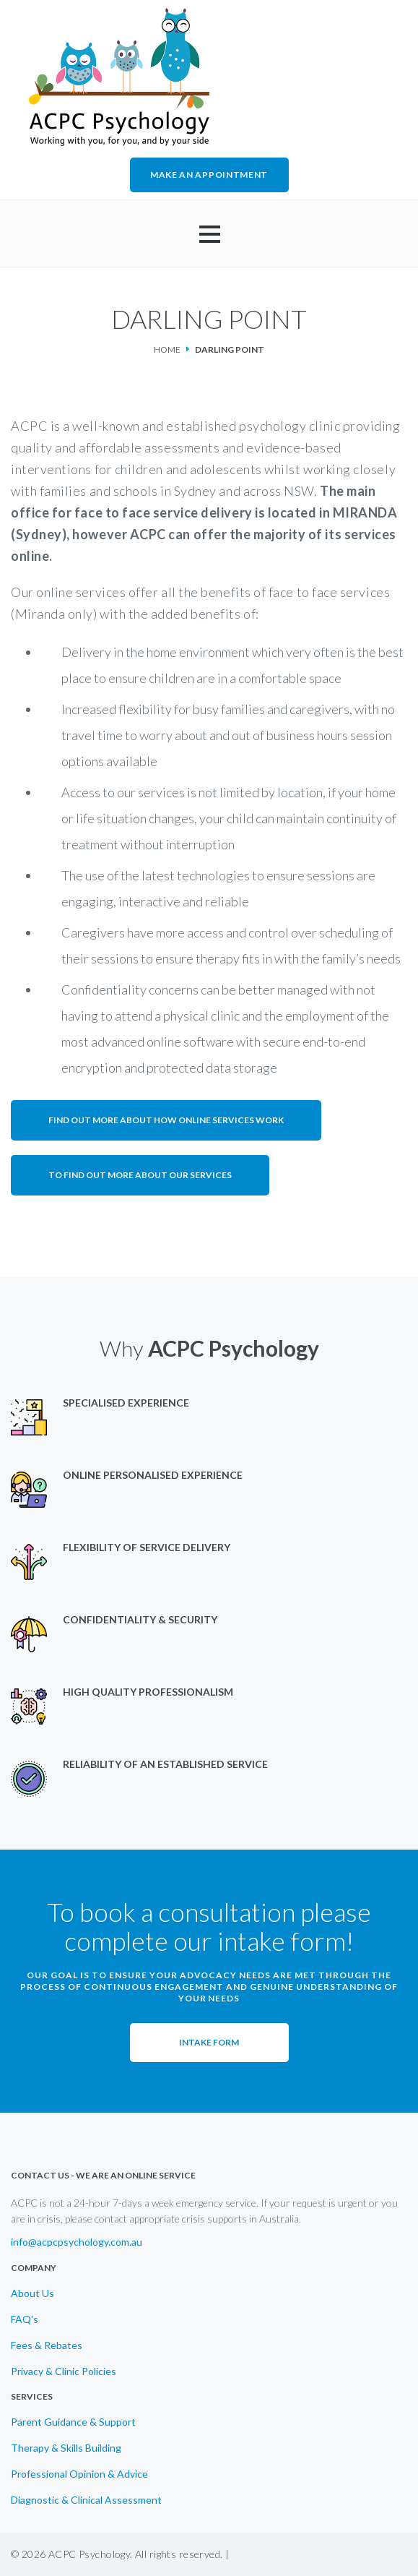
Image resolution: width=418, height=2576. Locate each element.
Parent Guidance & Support (73, 2422)
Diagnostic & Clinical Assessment (86, 2500)
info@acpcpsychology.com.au (76, 2242)
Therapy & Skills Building (66, 2448)
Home (167, 349)
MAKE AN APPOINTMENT (209, 174)
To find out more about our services (140, 1174)
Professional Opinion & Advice (79, 2474)
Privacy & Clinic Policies (63, 2371)
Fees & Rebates (46, 2345)
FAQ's (24, 2319)
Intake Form (209, 2042)
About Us (32, 2293)
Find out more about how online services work (166, 1120)
